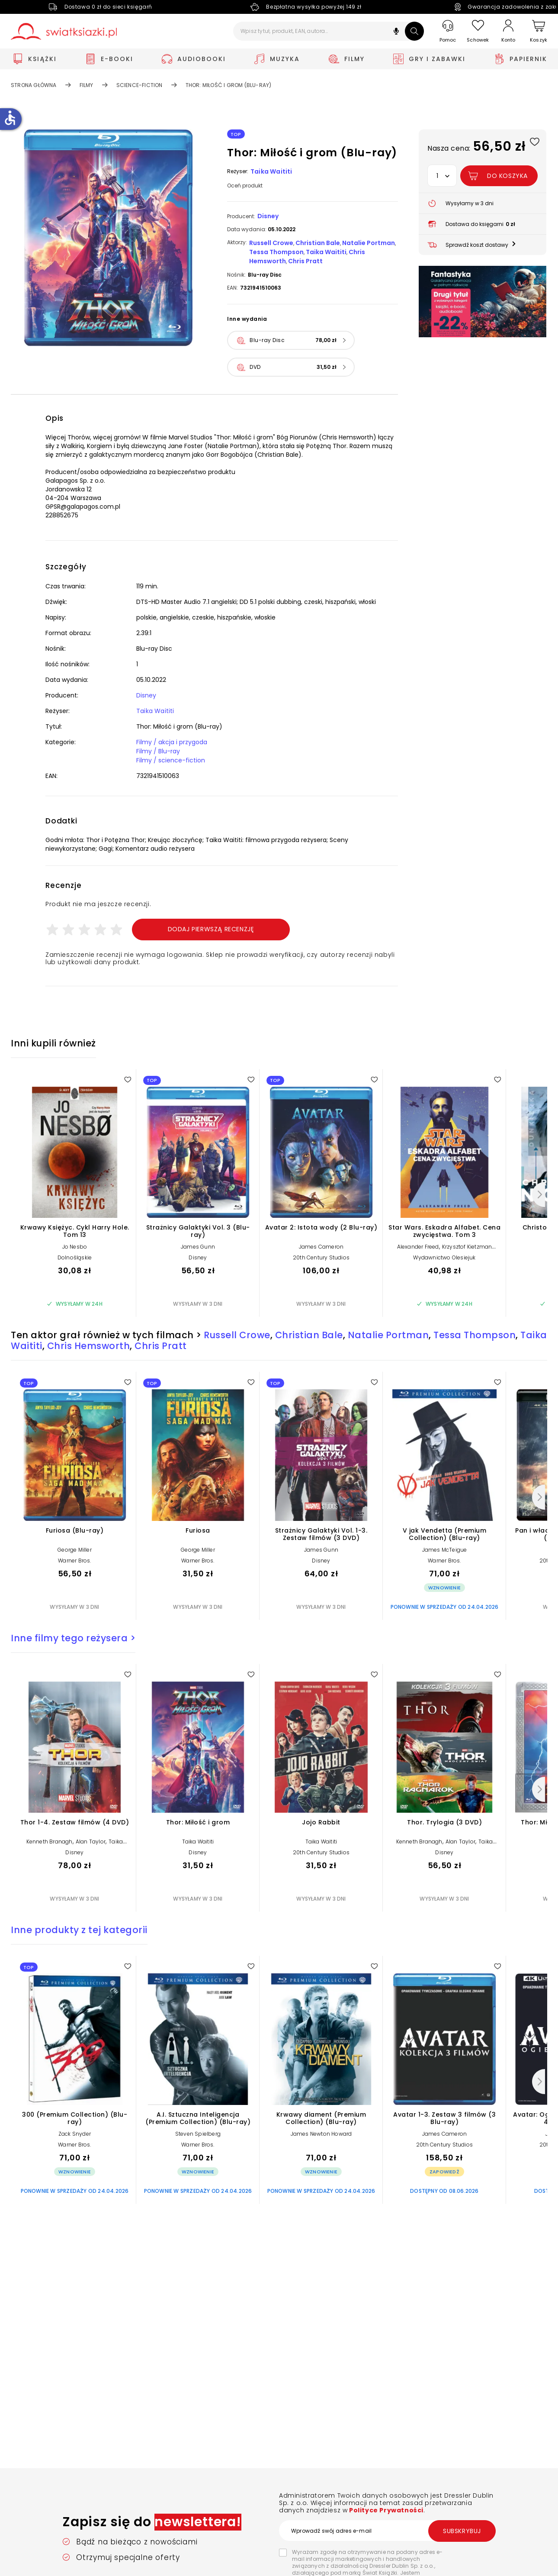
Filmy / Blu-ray (158, 751)
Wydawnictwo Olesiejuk (444, 1257)
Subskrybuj (462, 2531)
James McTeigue (444, 1549)
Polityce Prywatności (385, 2510)
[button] (396, 32)
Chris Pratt (305, 261)
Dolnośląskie (75, 1257)
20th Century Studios (321, 1257)
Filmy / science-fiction (170, 760)
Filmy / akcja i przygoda (171, 742)
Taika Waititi (271, 171)
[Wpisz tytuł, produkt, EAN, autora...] (328, 31)
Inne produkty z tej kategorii (79, 1930)
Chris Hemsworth (88, 1346)
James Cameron (321, 1246)
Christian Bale (317, 243)
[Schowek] (478, 31)
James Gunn (198, 1246)
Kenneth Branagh (49, 1841)
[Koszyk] (538, 31)
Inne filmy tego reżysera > (73, 1638)
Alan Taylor (91, 1841)
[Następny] (538, 1194)
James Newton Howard (321, 2133)
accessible (10, 117)
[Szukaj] (414, 31)
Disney (268, 216)
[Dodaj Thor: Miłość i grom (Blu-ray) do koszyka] (499, 175)
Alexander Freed (418, 1246)
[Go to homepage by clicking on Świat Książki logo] (64, 31)
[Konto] (508, 31)
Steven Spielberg (198, 2133)
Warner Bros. (74, 1560)
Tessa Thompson (276, 252)
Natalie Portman (368, 243)
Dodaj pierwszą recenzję (211, 929)
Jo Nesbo (74, 1246)
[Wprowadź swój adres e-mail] (387, 2530)
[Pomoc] (447, 31)
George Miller (75, 1549)
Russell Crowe (271, 243)
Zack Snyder (74, 2133)
